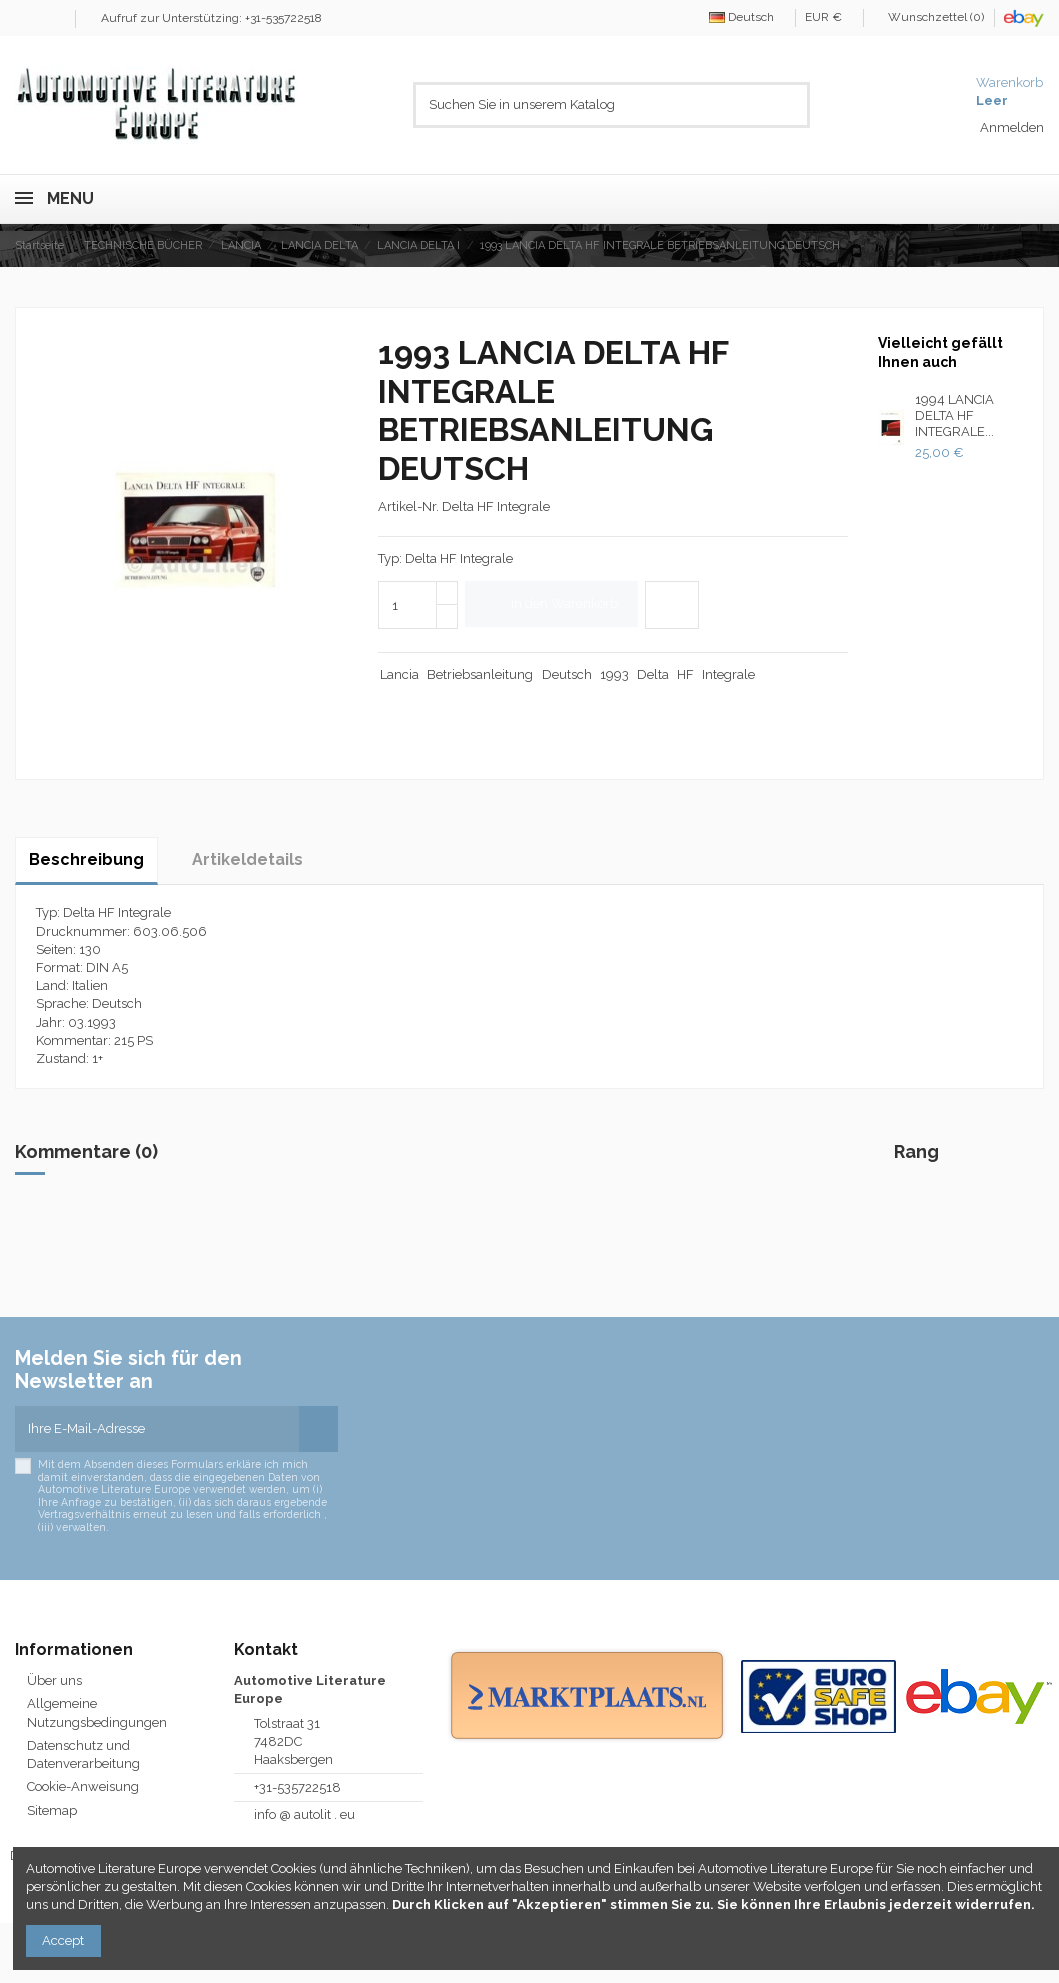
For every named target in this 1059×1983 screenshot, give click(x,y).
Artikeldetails (247, 859)
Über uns (54, 1680)
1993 (614, 674)
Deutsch (747, 17)
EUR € (829, 17)
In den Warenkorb (551, 603)
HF (685, 674)
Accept (63, 1940)
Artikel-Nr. (408, 506)
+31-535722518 (297, 1787)
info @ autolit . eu (304, 1814)
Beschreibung (86, 859)
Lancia (399, 674)
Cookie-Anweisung (83, 1786)
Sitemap (52, 1810)
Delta (653, 674)
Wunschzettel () (930, 17)
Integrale (728, 674)
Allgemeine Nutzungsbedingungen (97, 1712)
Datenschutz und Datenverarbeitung (83, 1754)
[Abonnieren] (318, 1429)
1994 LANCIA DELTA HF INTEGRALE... (954, 415)
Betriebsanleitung (480, 674)
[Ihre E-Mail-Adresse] (157, 1429)
